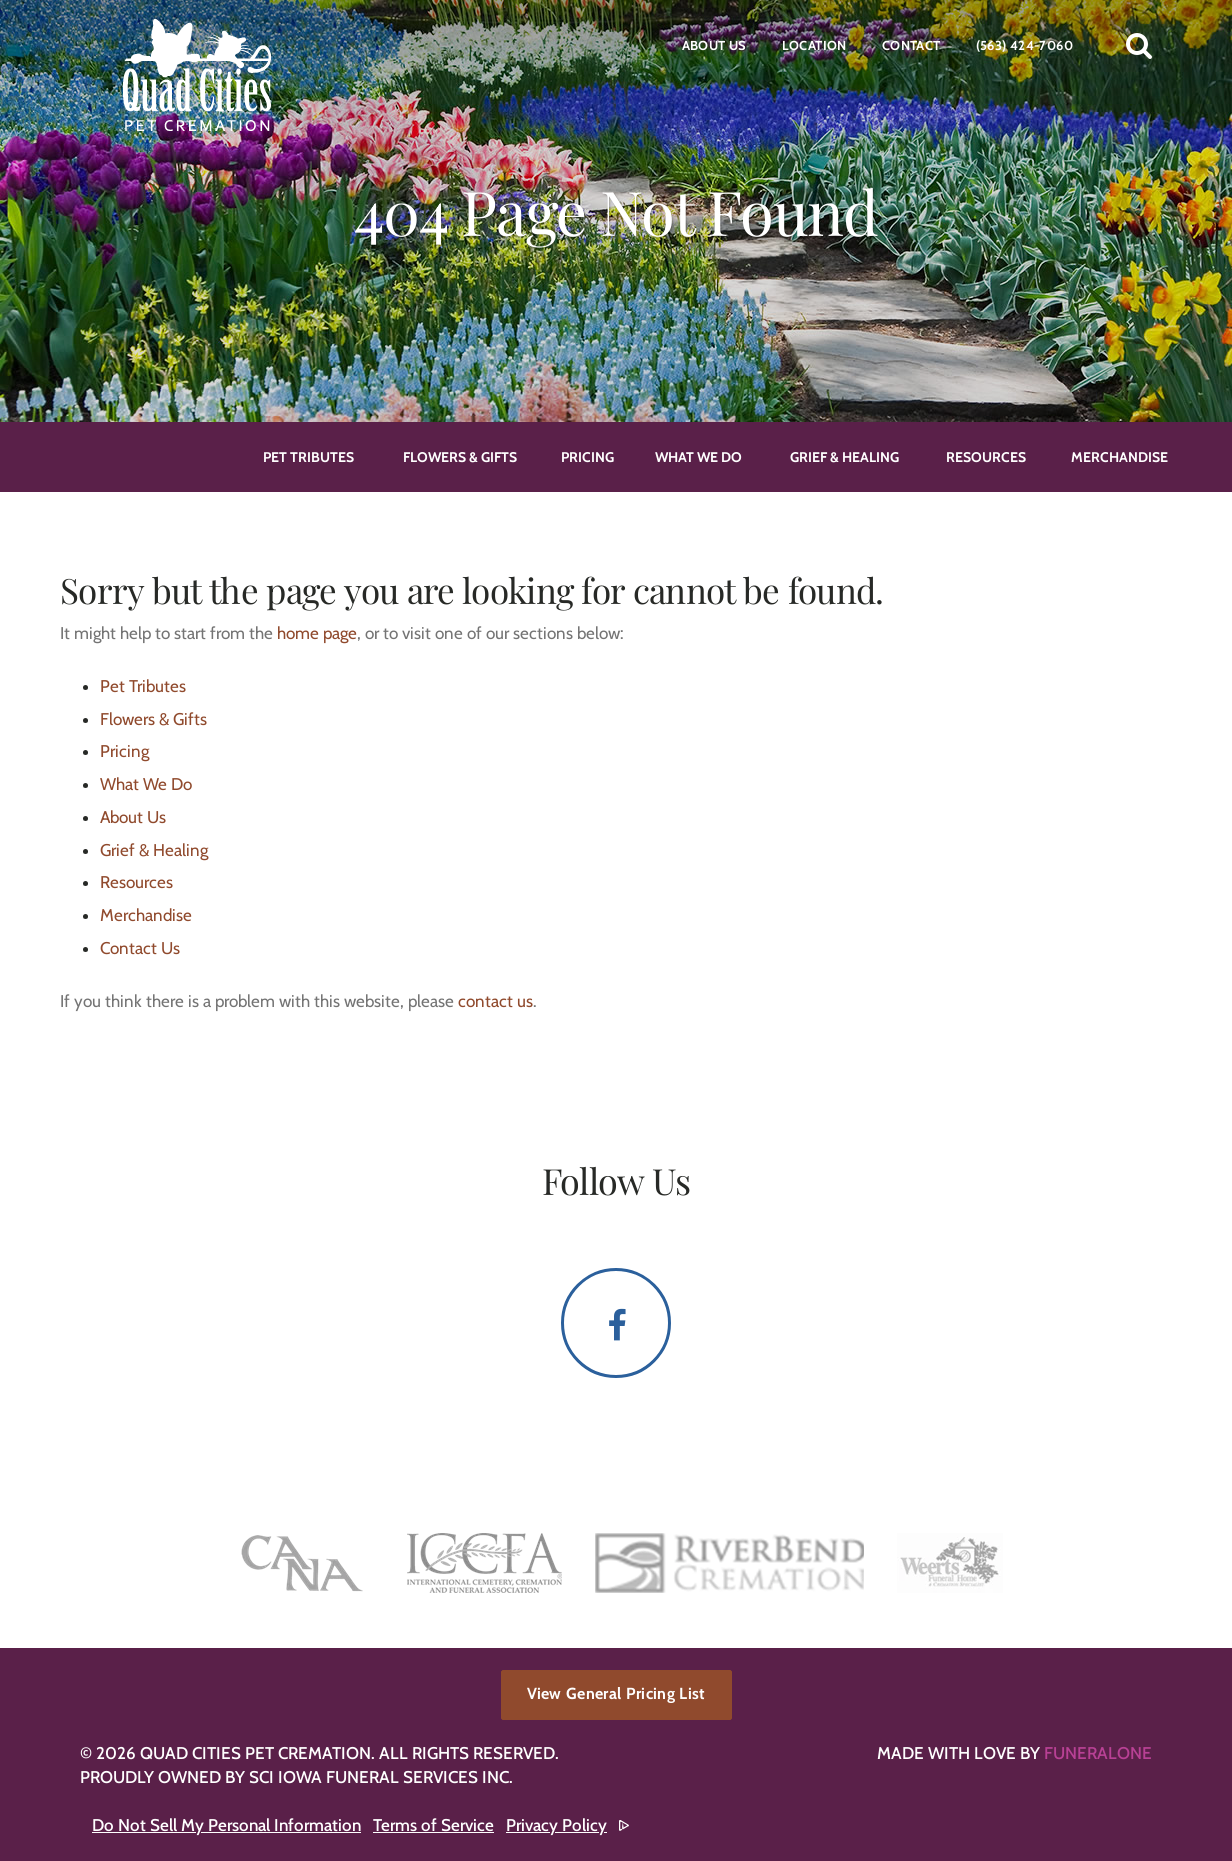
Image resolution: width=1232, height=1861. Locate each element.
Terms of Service (433, 1825)
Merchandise (146, 915)
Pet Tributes (143, 686)
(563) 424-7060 (1024, 45)
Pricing (124, 751)
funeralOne (1098, 1753)
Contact (911, 45)
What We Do (146, 784)
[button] (1139, 45)
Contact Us (140, 948)
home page (317, 633)
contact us (495, 1001)
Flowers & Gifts (153, 719)
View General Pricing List (616, 1693)
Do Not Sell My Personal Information (226, 1825)
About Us (714, 45)
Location (814, 45)
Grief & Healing (154, 850)
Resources (136, 882)
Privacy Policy (556, 1825)
